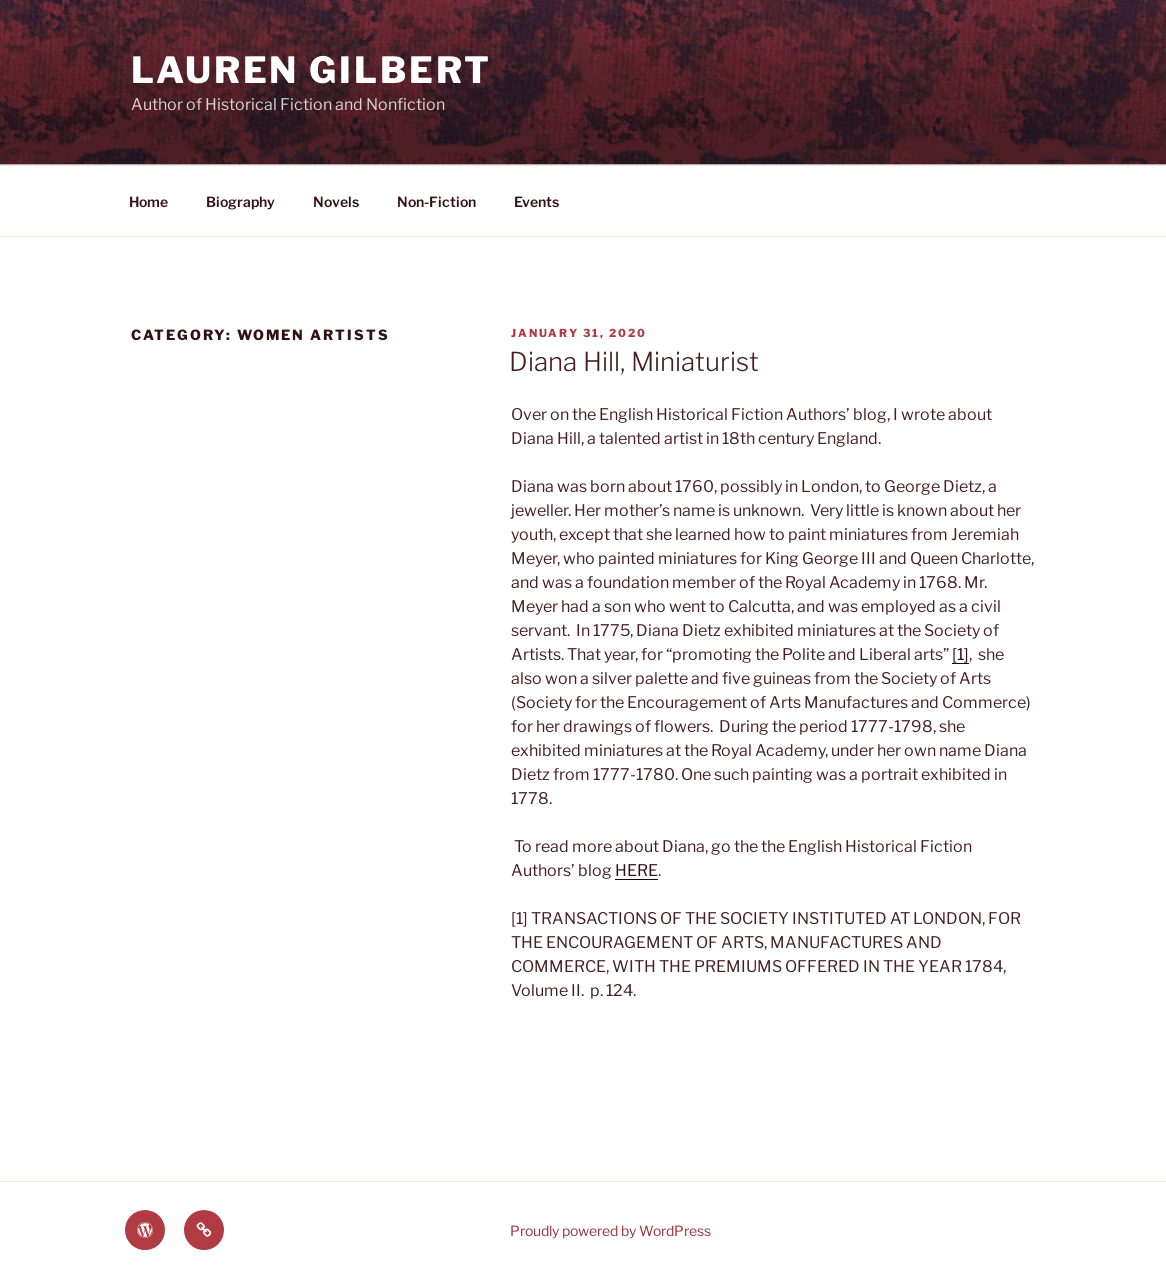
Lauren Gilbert (311, 70)
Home (148, 201)
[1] (960, 654)
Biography (240, 201)
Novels (336, 201)
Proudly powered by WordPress (610, 1230)
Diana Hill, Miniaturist (634, 361)
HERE (636, 870)
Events (536, 201)
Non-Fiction (436, 201)
